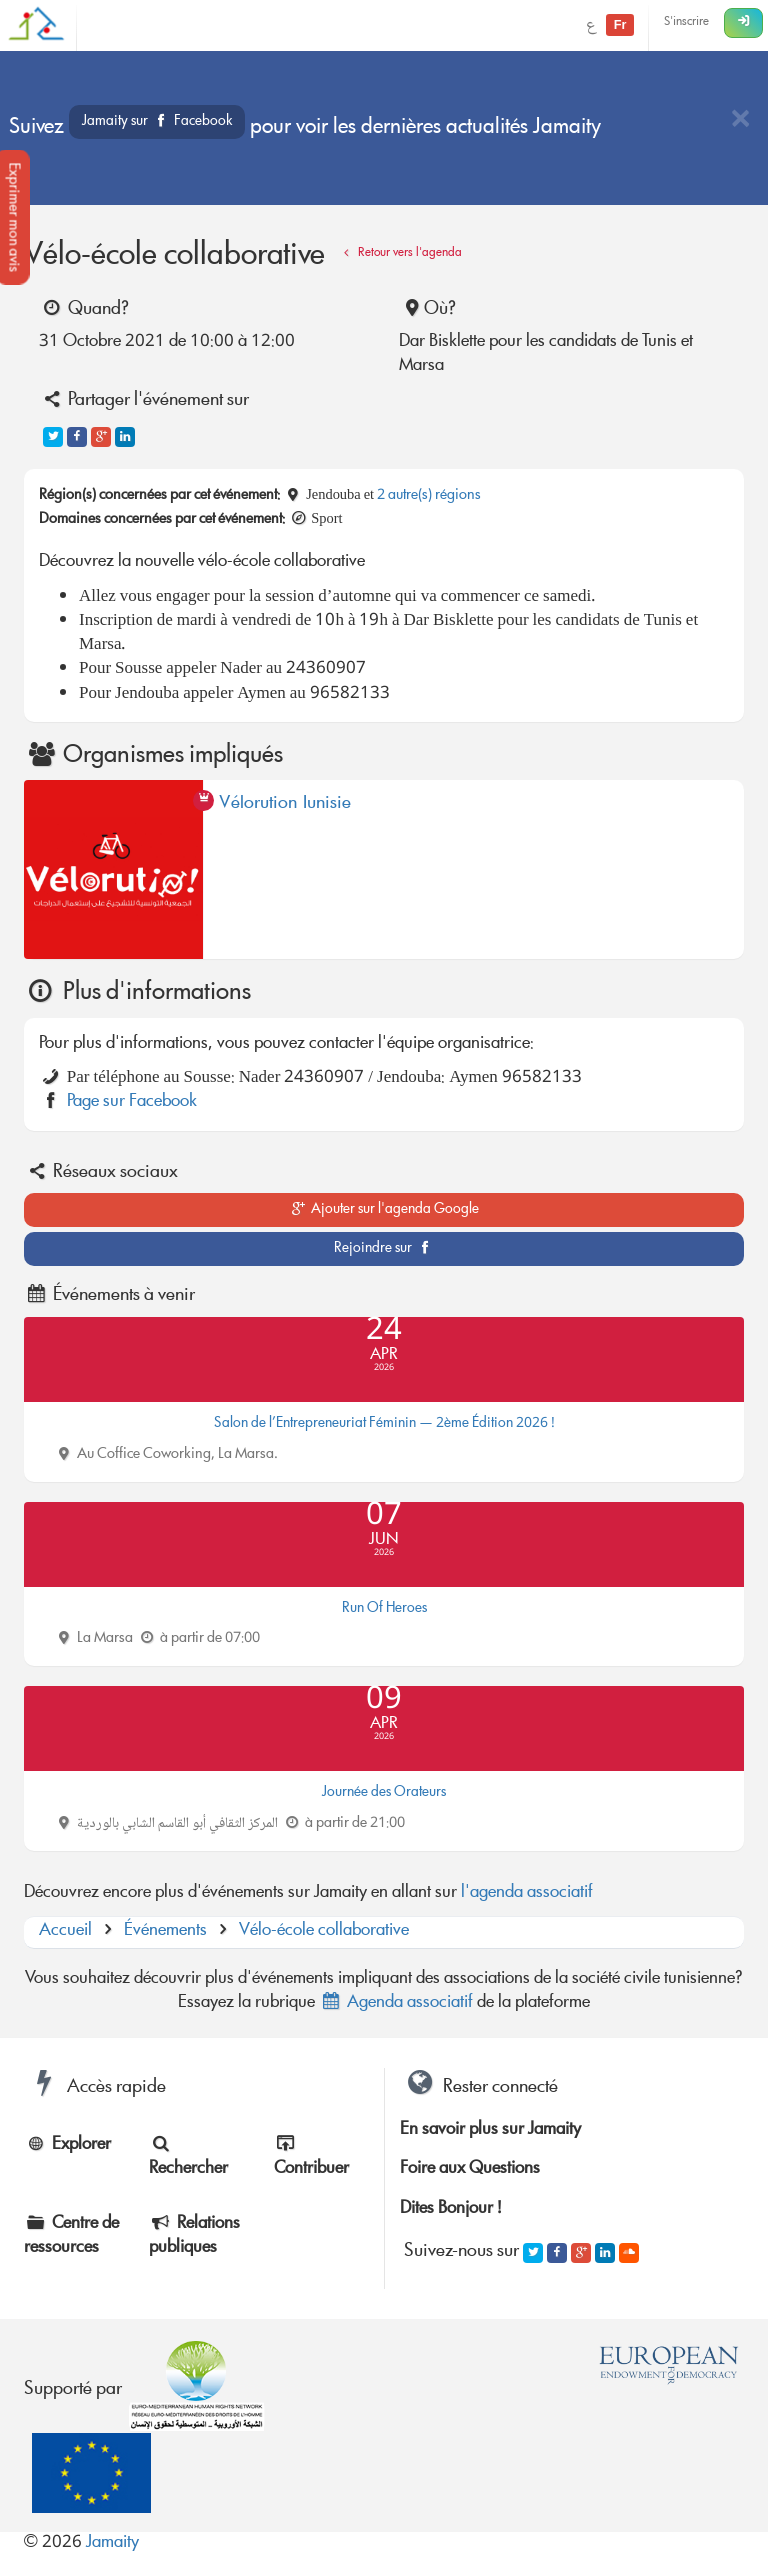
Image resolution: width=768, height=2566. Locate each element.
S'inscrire (686, 22)
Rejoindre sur (384, 1249)
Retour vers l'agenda (400, 253)
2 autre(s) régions (429, 496)
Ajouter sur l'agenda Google (384, 1210)
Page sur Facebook (132, 1102)
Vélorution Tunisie (285, 807)
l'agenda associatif (527, 1893)
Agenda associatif (396, 2003)
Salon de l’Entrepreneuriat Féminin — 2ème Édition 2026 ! (384, 1424)
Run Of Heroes (384, 1609)
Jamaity (112, 2543)
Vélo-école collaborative (324, 1931)
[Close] (740, 120)
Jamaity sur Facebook (157, 122)
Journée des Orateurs (384, 1793)
